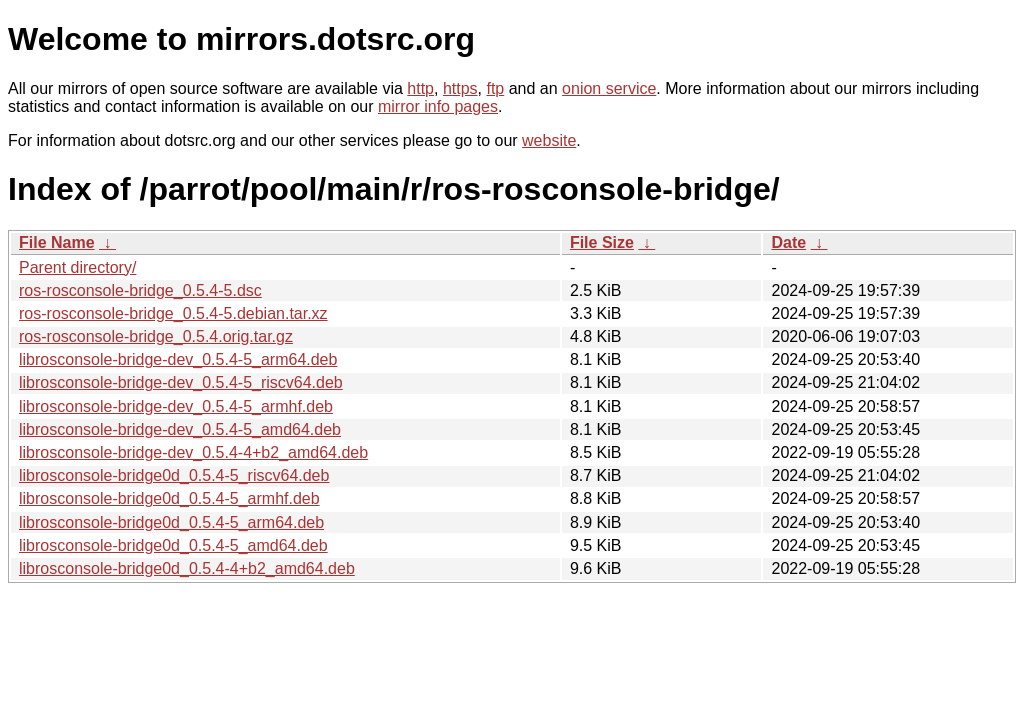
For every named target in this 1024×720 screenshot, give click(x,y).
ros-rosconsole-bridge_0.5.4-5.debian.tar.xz (173, 313)
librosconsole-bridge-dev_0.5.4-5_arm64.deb (178, 359)
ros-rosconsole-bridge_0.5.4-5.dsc (140, 290)
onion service (609, 88)
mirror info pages (438, 106)
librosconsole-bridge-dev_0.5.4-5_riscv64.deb (181, 382)
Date (788, 242)
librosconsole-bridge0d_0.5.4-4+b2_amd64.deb (187, 568)
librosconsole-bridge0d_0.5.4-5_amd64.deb (173, 545)
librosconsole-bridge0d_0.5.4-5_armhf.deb (169, 498)
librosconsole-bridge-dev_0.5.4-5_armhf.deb (176, 406)
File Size (602, 242)
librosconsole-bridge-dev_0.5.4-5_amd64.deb (180, 429)
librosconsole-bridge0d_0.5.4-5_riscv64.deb (174, 475)
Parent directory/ (77, 267)
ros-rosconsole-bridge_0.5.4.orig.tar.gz (156, 336)
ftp (495, 88)
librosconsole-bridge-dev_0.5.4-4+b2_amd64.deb (193, 452)
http (420, 88)
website (549, 140)
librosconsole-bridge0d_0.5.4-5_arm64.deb (171, 522)
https (460, 88)
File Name (57, 242)
